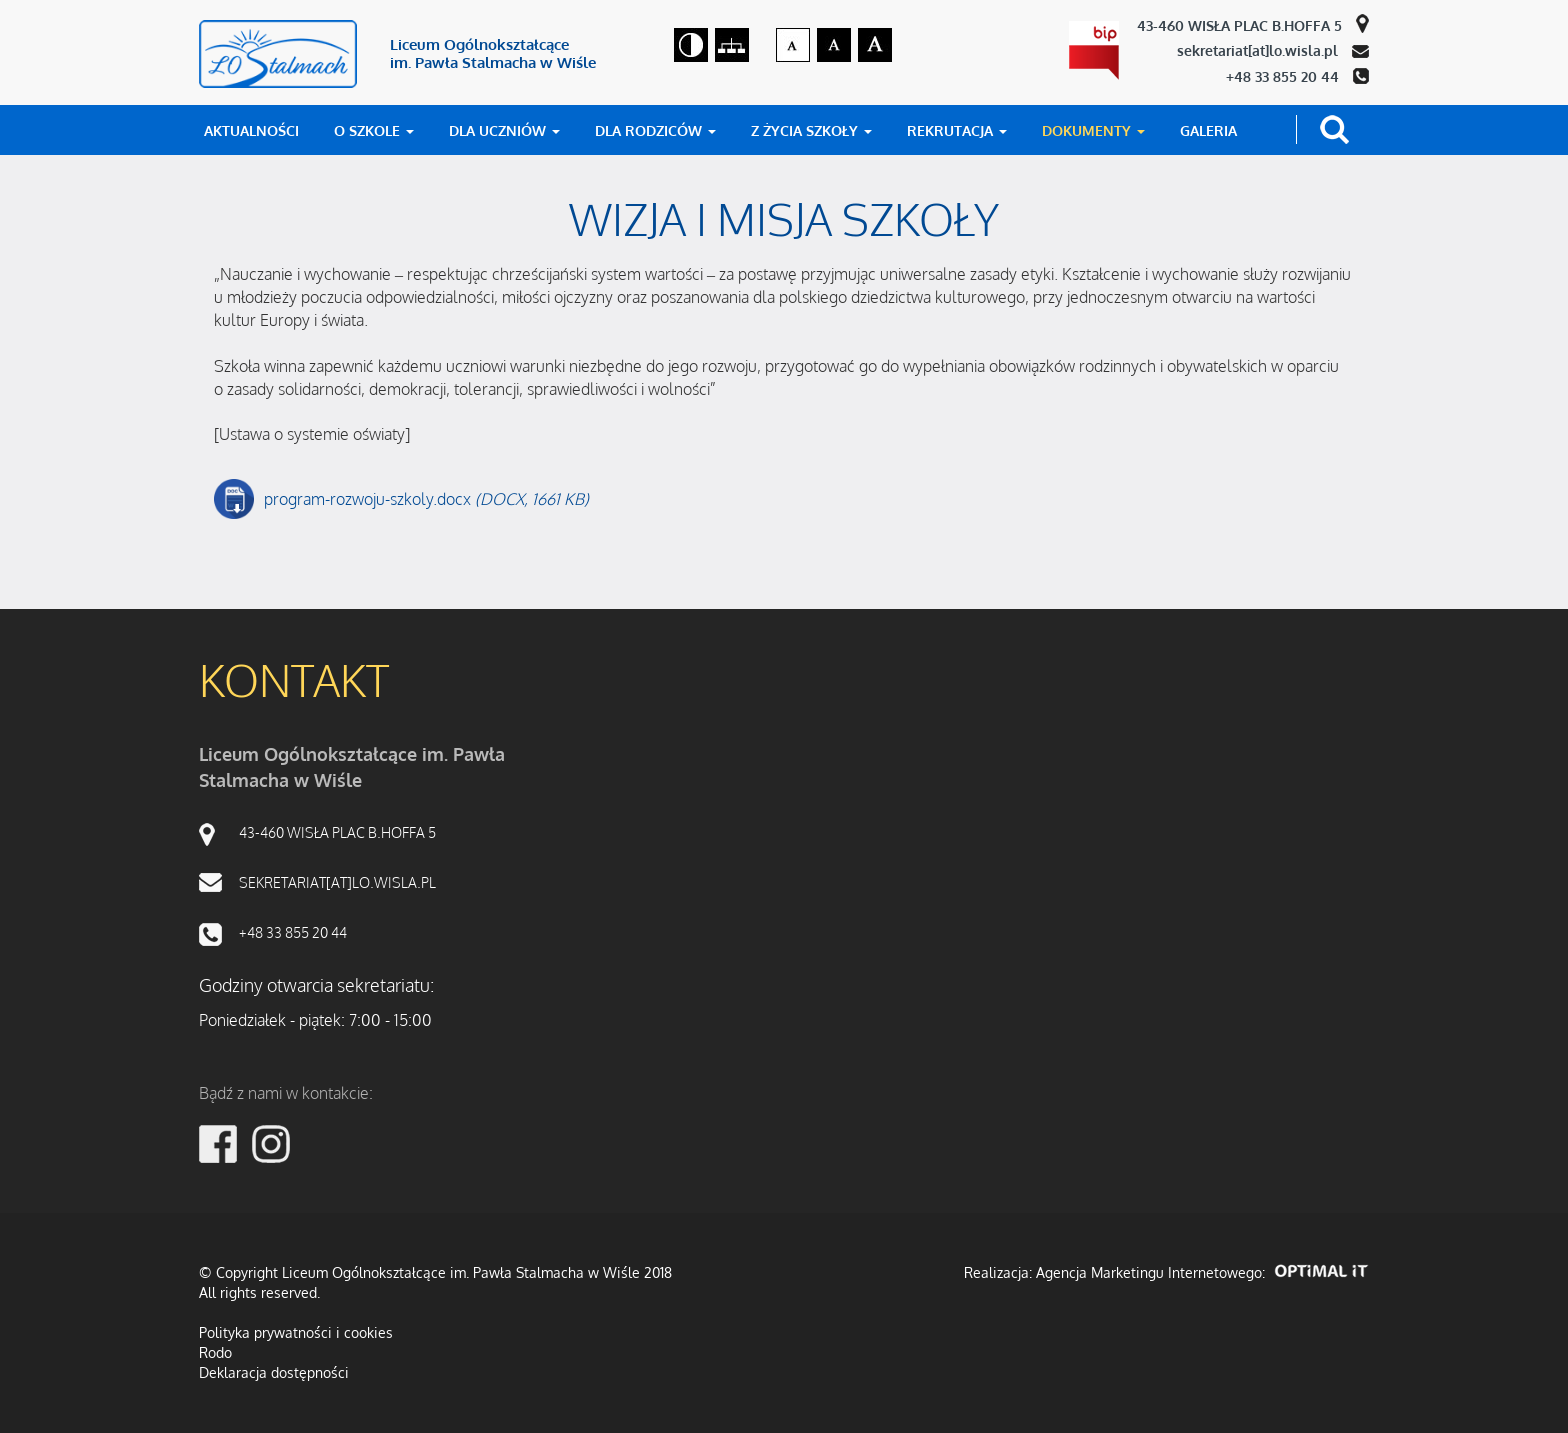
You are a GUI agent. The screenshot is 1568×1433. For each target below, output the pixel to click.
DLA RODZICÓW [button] (655, 130)
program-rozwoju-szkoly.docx (426, 499)
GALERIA (1208, 130)
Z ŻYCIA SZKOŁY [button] (811, 130)
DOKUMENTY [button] (1093, 130)
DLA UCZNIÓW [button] (504, 130)
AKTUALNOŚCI (251, 130)
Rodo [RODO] (215, 1352)
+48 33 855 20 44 (1284, 76)
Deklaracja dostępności (274, 1372)
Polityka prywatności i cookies (296, 1332)
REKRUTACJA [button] (957, 130)
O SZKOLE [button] (374, 130)
